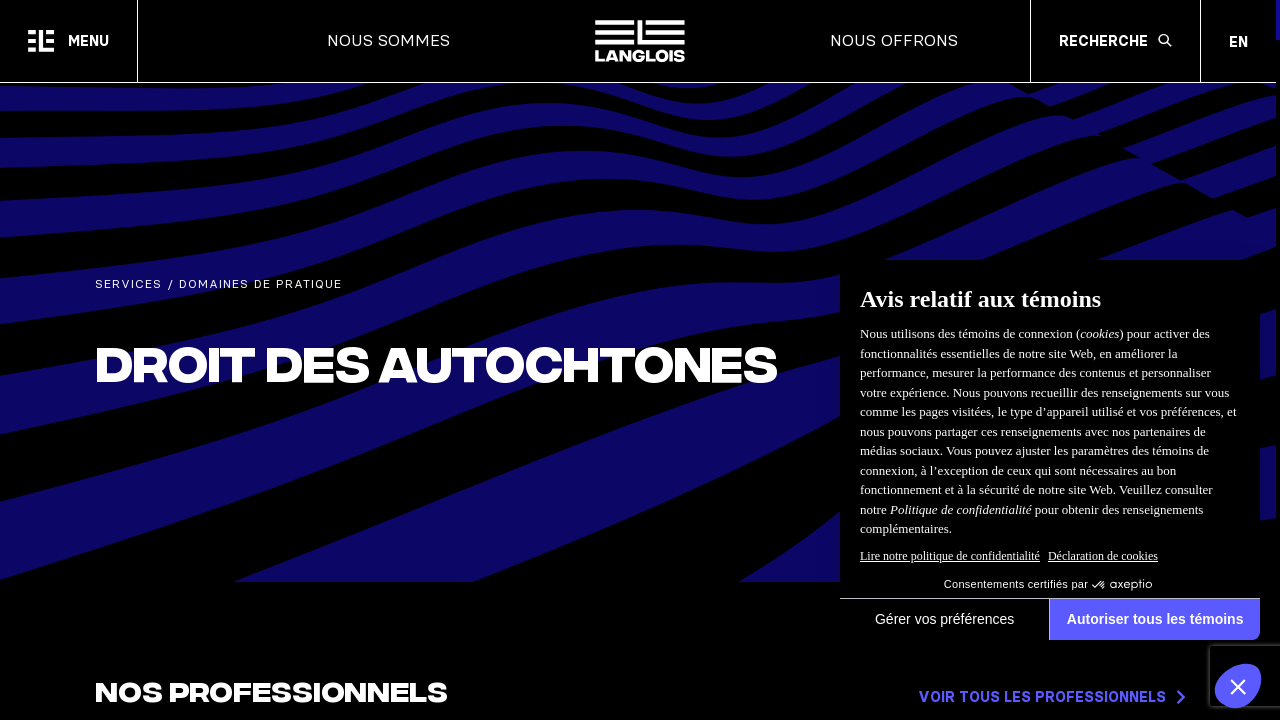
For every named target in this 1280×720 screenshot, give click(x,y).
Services (128, 283)
